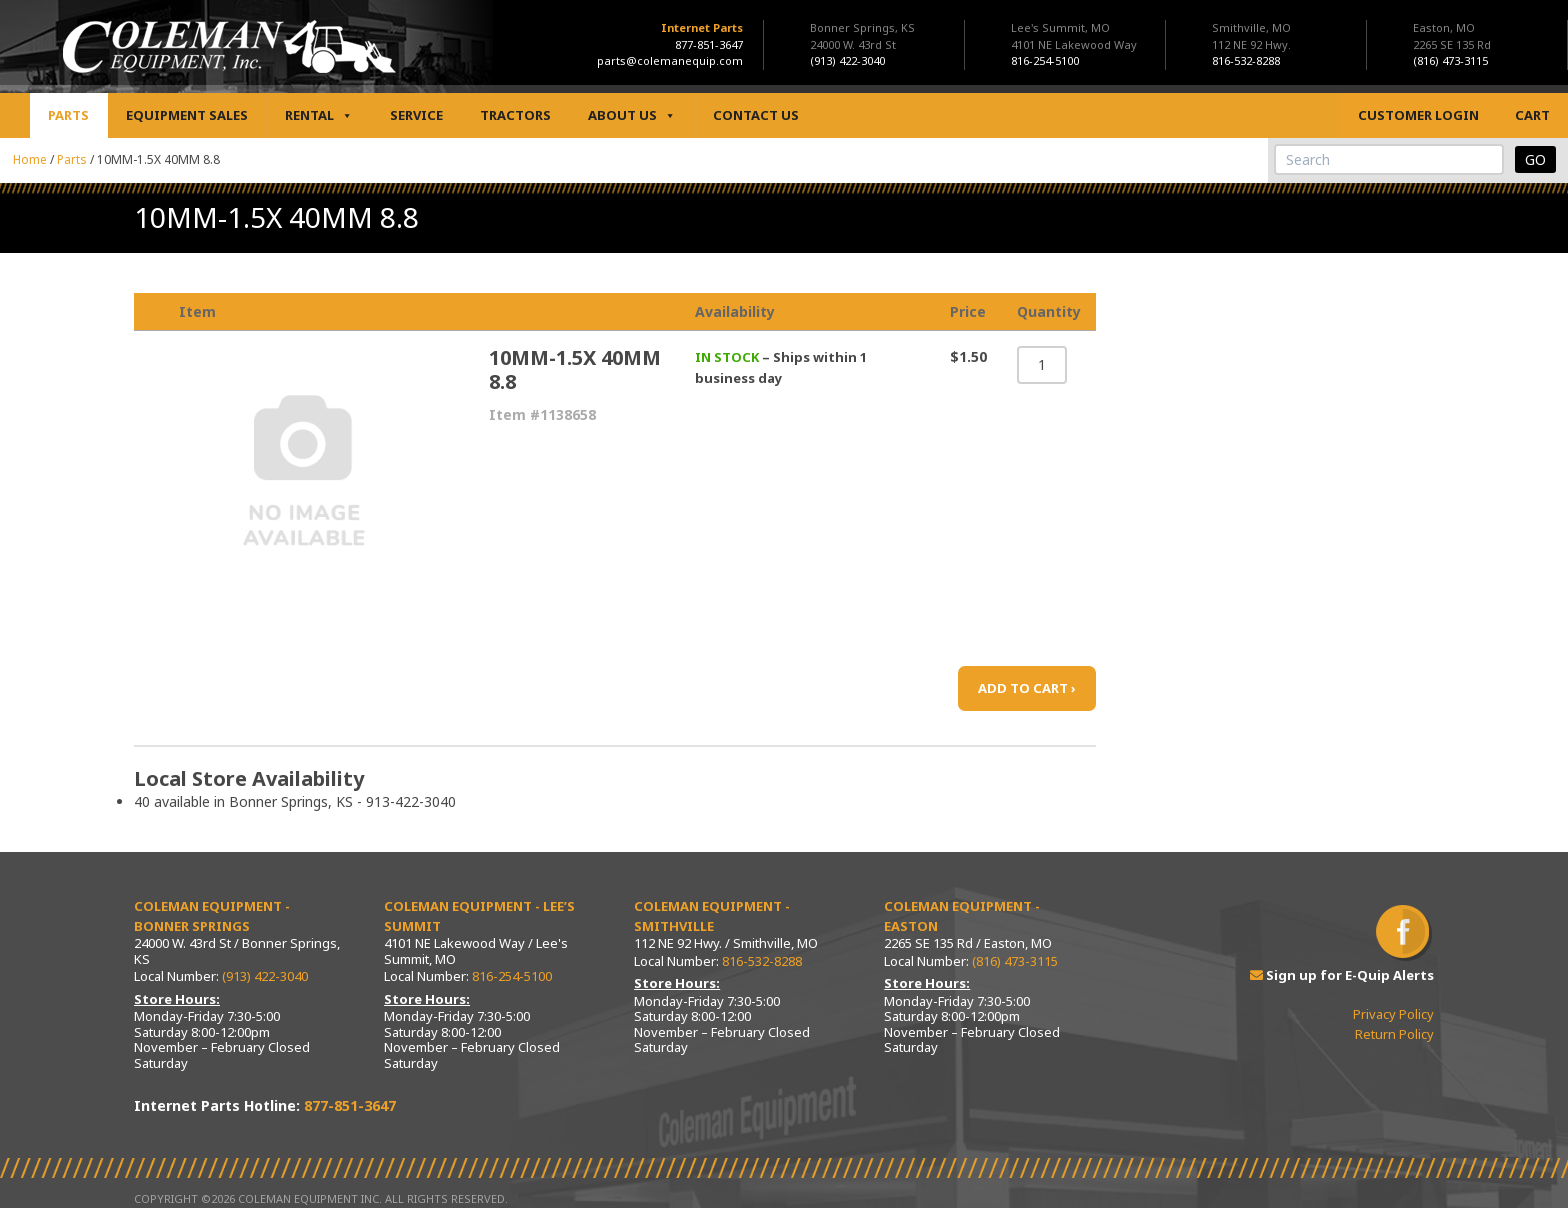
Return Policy (1394, 1034)
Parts (68, 115)
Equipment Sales (187, 115)
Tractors (515, 115)
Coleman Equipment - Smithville (712, 916)
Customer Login (1418, 115)
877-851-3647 (709, 44)
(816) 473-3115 (1015, 961)
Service (416, 115)
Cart (1532, 115)
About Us (632, 115)
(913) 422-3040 (265, 976)
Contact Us (756, 115)
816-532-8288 (762, 961)
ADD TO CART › (1027, 688)
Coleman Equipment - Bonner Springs (212, 916)
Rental (319, 115)
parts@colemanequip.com (670, 60)
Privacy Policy (1393, 1014)
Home (30, 159)
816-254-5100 (512, 976)
